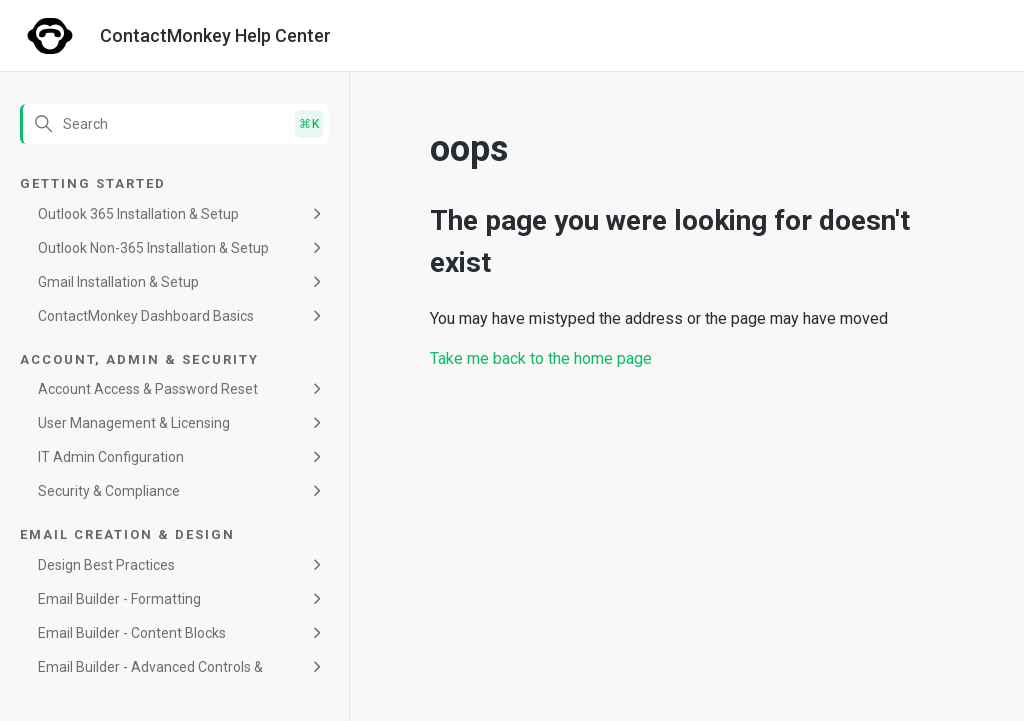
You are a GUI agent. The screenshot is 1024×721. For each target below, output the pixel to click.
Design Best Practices (106, 565)
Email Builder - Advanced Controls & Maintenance (150, 678)
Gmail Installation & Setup (118, 282)
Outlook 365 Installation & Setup (138, 214)
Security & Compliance (109, 491)
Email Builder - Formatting (119, 599)
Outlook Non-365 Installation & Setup (153, 248)
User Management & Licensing (134, 423)
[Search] (174, 124)
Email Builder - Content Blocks (132, 633)
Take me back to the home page (541, 358)
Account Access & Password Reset (148, 389)
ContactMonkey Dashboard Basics (146, 316)
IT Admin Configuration (111, 457)
